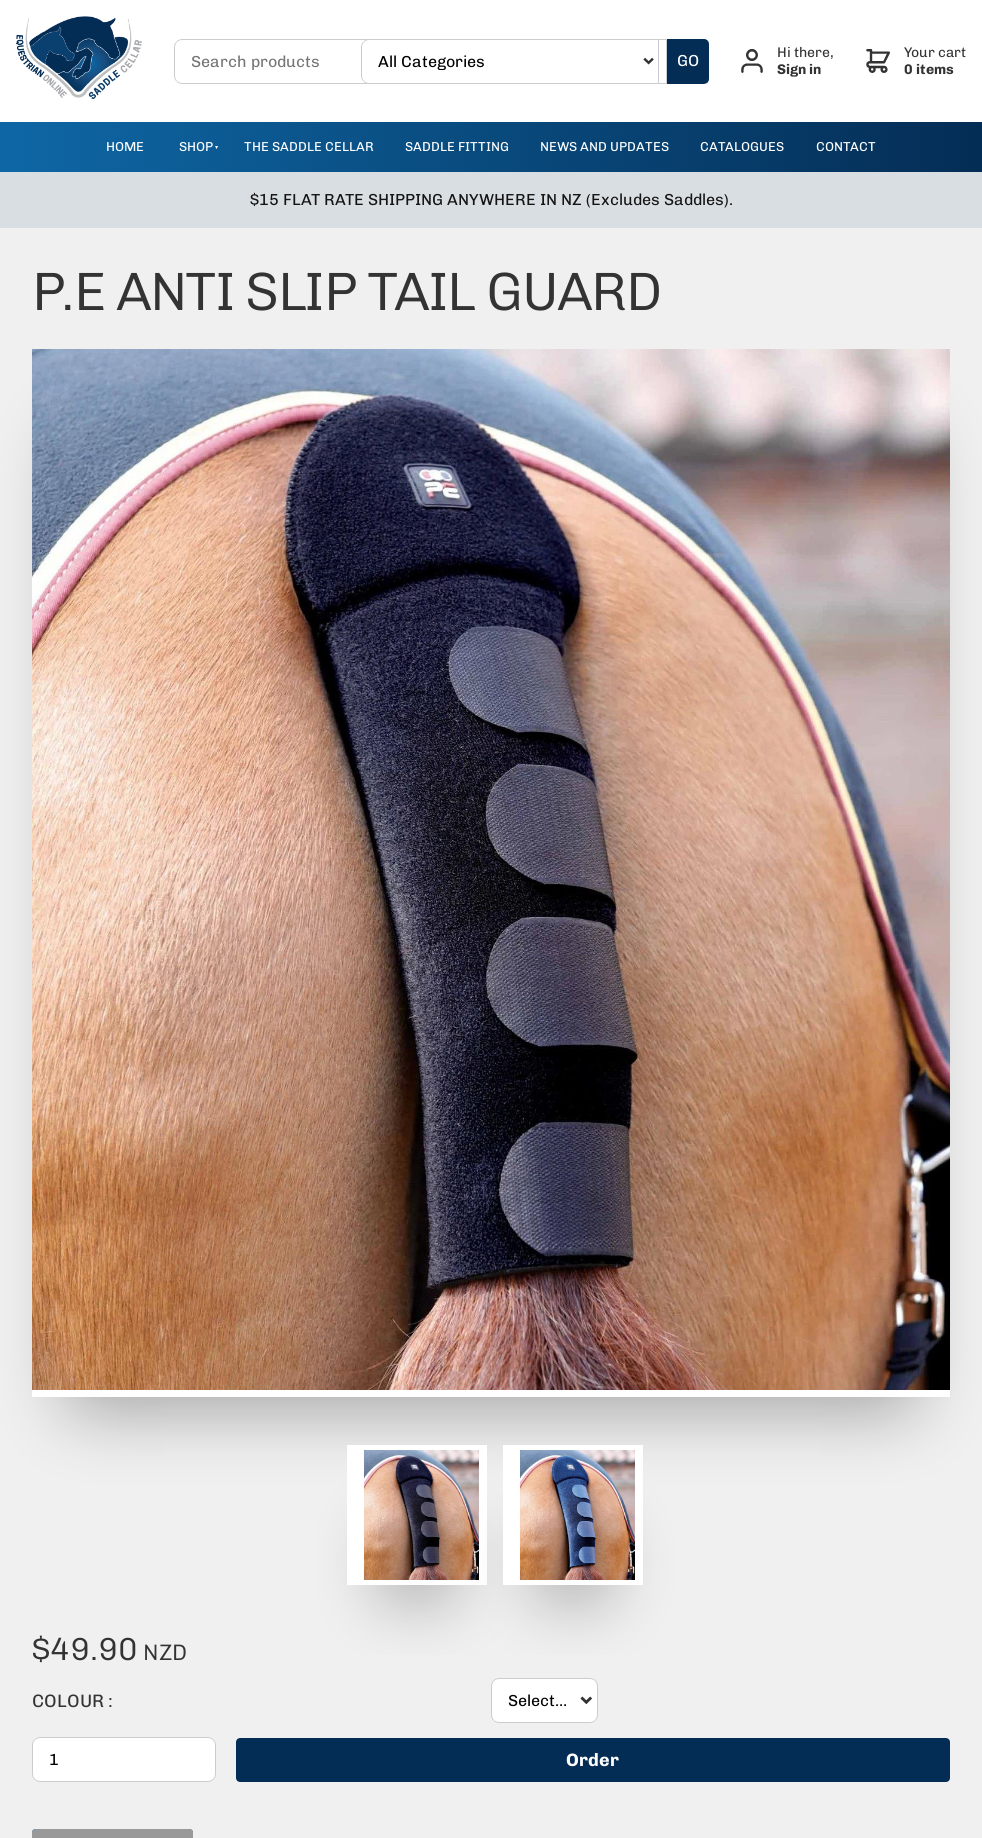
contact (846, 146)
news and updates (604, 146)
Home (125, 146)
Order (592, 1760)
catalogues (742, 146)
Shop (196, 146)
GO (688, 60)
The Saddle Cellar (309, 146)
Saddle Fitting (457, 146)
